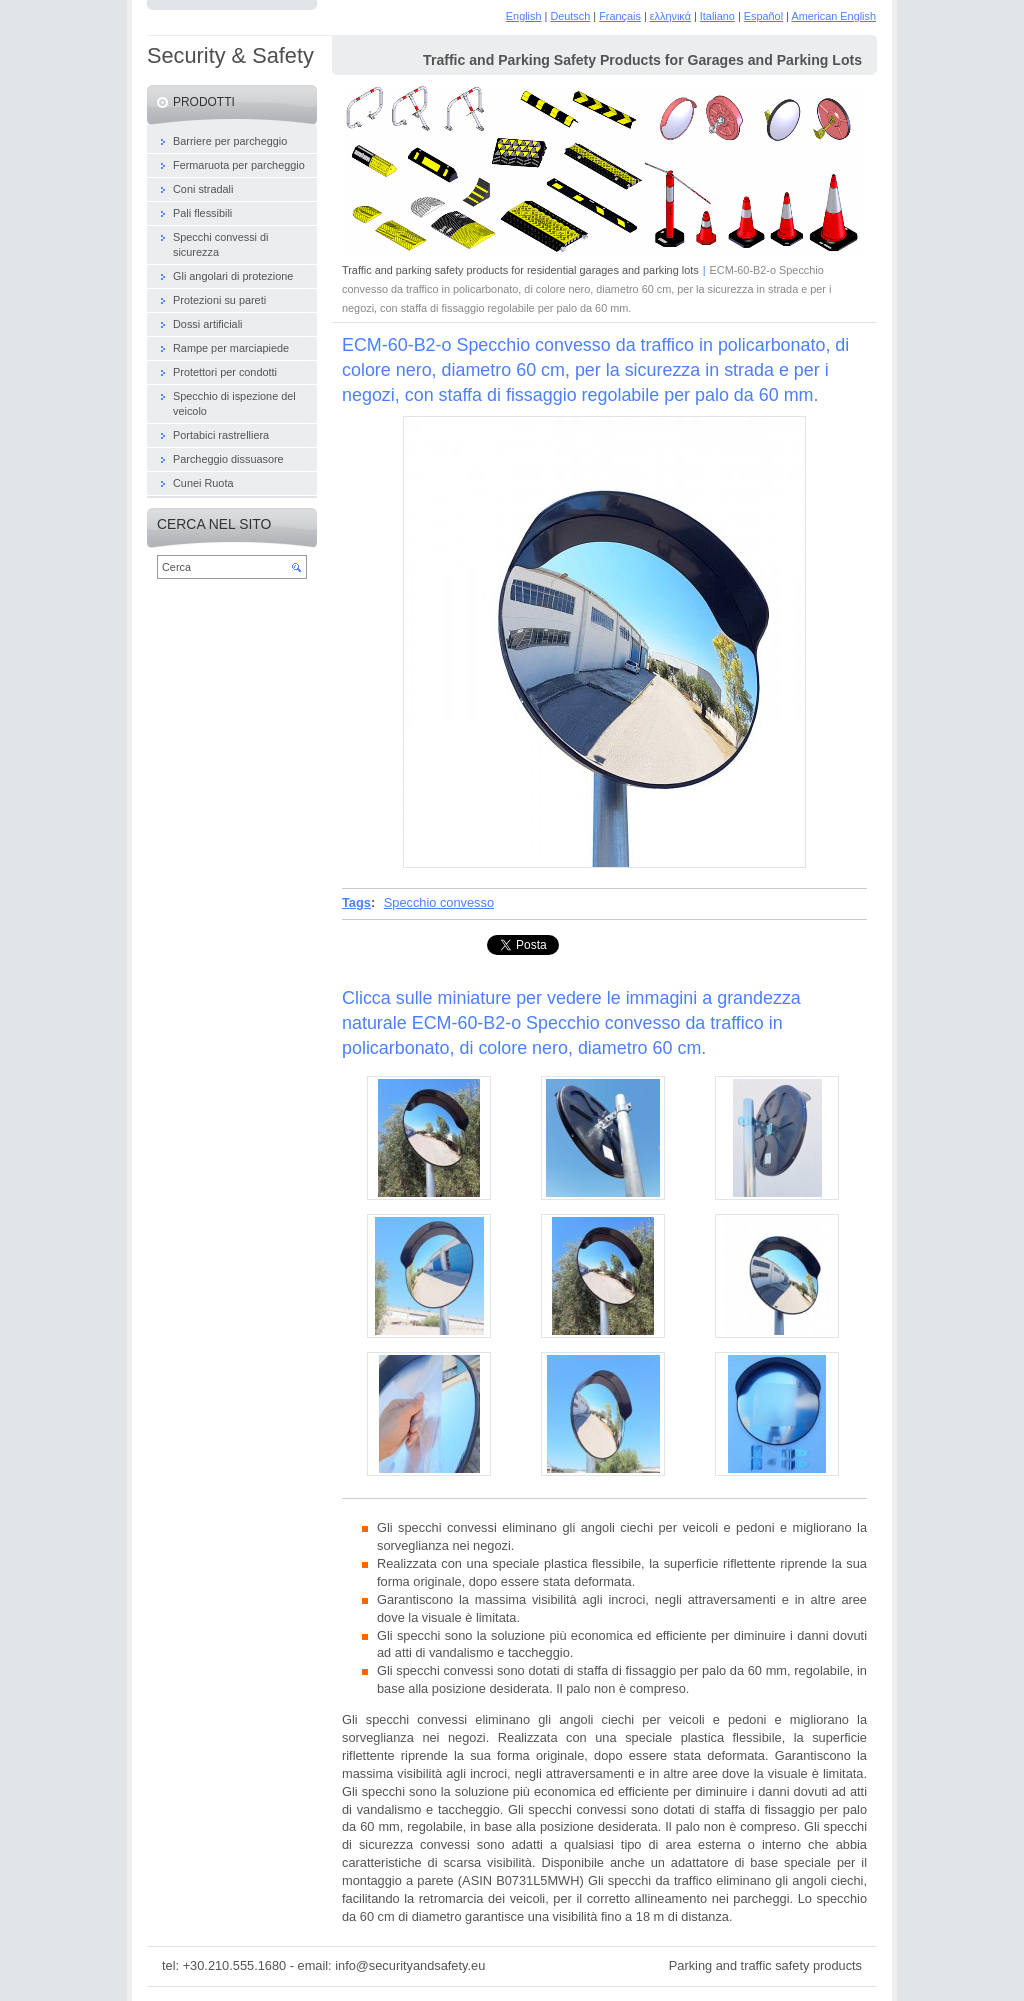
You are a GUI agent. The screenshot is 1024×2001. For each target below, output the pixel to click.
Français (620, 16)
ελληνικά (670, 16)
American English (833, 16)
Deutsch (570, 16)
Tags (356, 902)
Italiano (717, 16)
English (524, 16)
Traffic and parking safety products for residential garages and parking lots (520, 270)
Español (763, 16)
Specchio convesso (439, 902)
